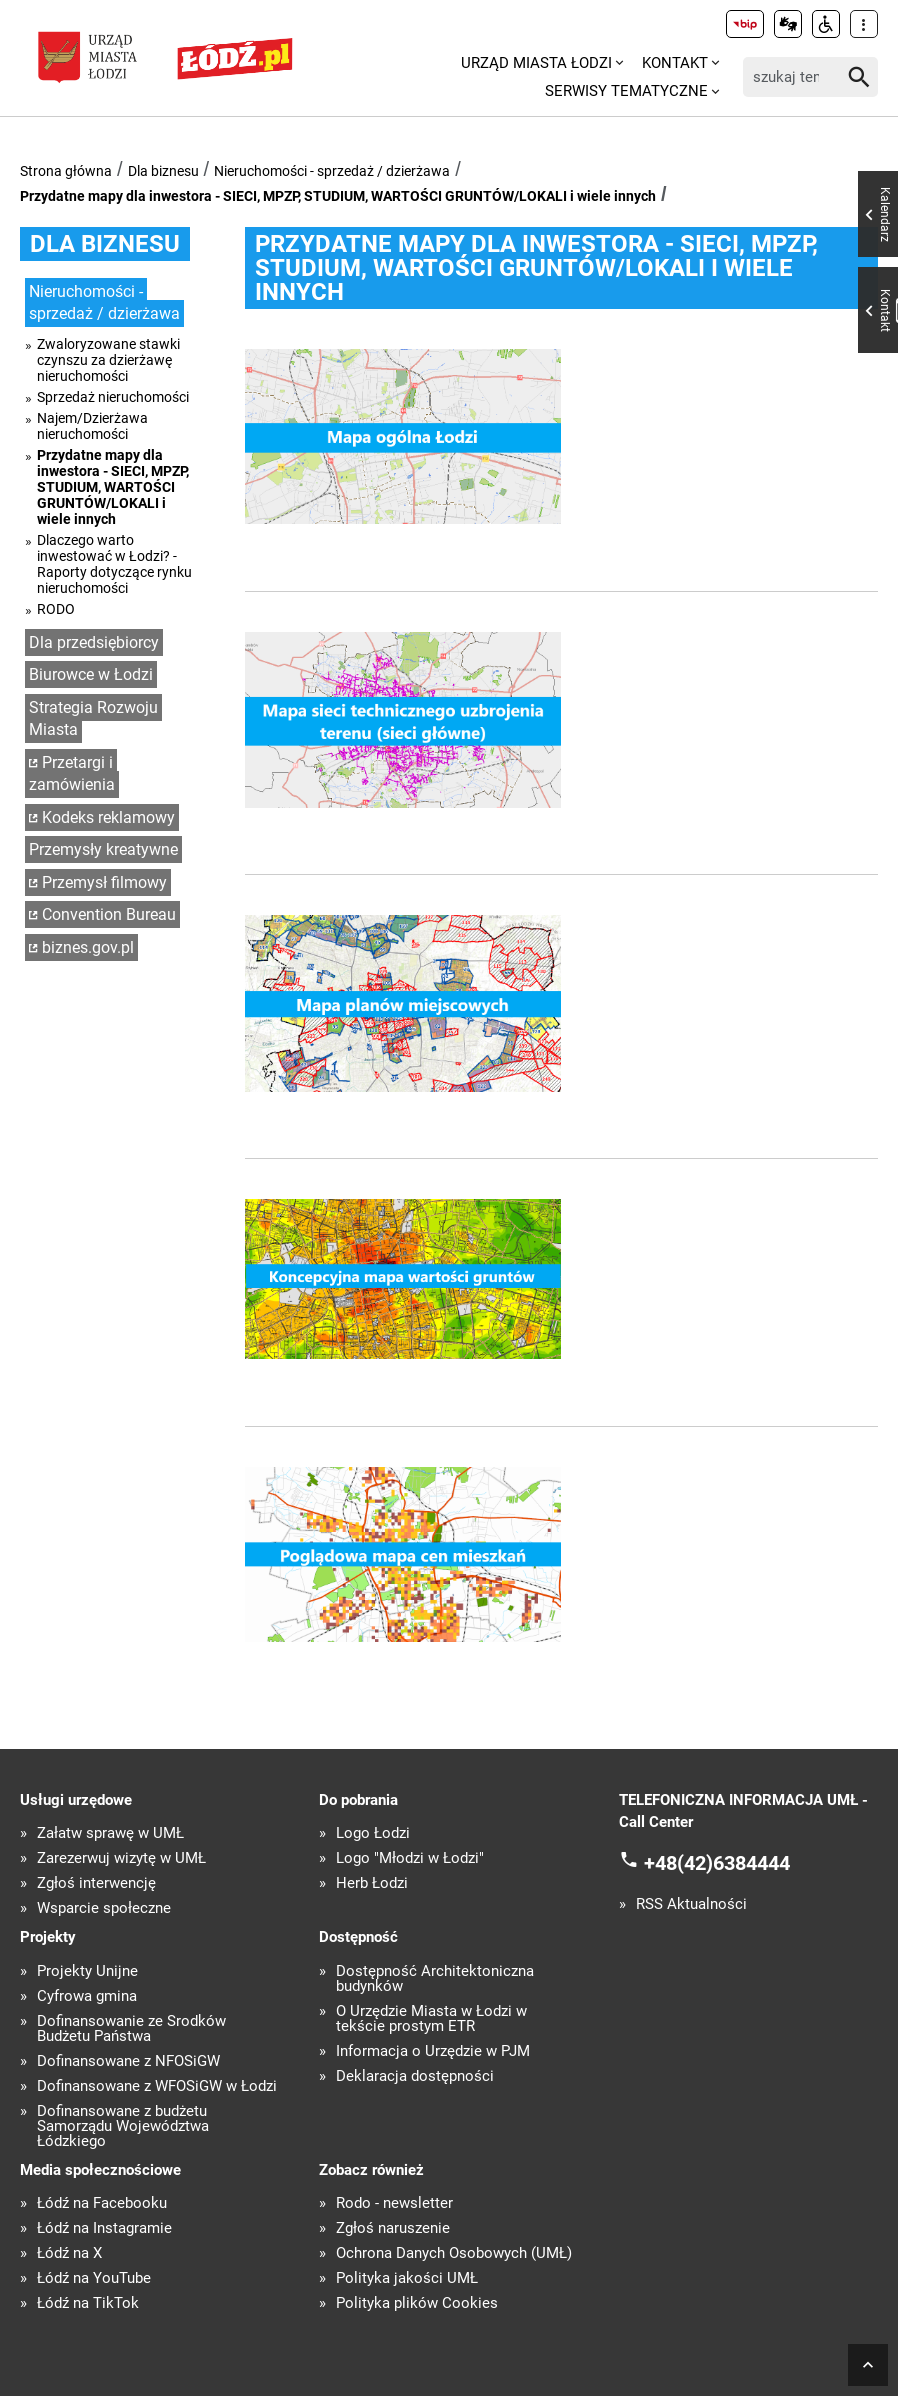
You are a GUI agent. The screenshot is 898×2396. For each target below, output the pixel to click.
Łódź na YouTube (94, 2278)
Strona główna (66, 171)
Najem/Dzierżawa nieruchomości (92, 426)
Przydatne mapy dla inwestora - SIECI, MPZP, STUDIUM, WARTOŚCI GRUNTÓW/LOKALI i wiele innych (338, 196)
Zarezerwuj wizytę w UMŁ (121, 1858)
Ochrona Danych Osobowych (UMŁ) (454, 2253)
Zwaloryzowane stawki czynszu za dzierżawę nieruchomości (108, 360)
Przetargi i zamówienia (72, 774)
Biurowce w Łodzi (91, 674)
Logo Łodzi (373, 1833)
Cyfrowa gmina (87, 1996)
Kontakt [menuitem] (675, 63)
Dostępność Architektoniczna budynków (435, 1979)
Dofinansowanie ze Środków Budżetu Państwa (131, 2029)
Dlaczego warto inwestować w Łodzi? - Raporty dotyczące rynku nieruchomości (114, 564)
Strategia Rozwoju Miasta (93, 719)
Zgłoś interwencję (96, 1883)
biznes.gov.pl (88, 947)
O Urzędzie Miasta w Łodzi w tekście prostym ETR (431, 2019)
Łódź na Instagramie (104, 2228)
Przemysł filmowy (104, 882)
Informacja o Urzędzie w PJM (433, 2051)
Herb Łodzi (372, 1883)
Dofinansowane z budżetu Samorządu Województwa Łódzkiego (123, 2126)
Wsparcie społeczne (104, 1908)
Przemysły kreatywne (103, 849)
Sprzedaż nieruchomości (113, 397)
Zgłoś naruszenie (393, 2228)
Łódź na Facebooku (102, 2203)
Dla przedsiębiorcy (94, 642)
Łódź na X (69, 2253)
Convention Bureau (109, 914)
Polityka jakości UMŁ (407, 2278)
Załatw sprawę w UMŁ (110, 1833)
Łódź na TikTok (88, 2303)
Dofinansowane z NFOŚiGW (128, 2061)
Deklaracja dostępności (415, 2076)
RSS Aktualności (691, 1904)
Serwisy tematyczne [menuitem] (626, 91)
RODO (56, 609)
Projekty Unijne (87, 1971)
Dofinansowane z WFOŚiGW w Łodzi (157, 2086)
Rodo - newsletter (394, 2203)
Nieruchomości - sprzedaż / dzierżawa (332, 171)
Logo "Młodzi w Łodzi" (410, 1858)
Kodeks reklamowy (108, 817)
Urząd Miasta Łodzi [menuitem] (536, 63)
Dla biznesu (163, 171)
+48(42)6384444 (717, 1863)
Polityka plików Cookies (417, 2303)
